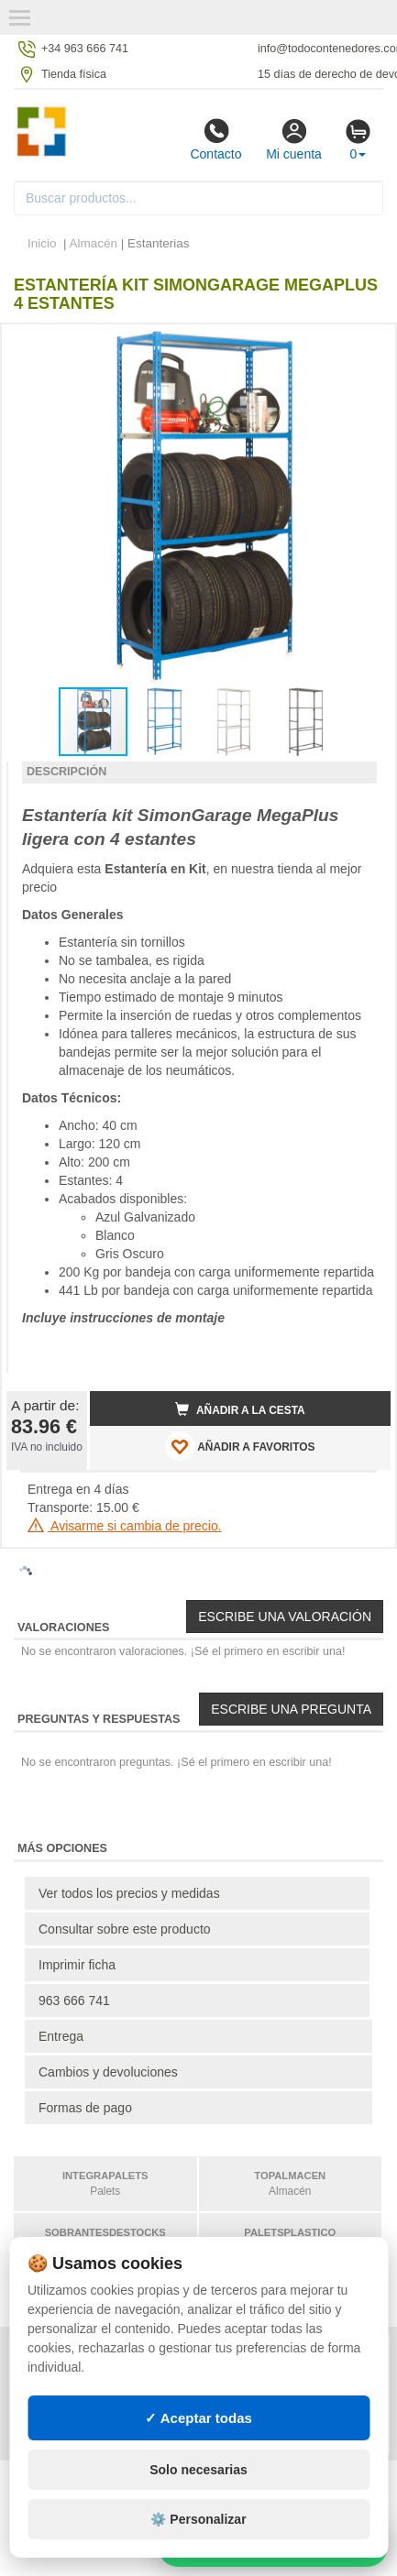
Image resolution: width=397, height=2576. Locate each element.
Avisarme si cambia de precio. (125, 1525)
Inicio (42, 243)
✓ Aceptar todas (198, 2418)
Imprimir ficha (77, 1964)
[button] (360, 345)
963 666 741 (74, 2000)
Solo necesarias (198, 2469)
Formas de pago (85, 2107)
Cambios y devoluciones (108, 2072)
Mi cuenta (294, 139)
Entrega (61, 2036)
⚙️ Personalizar (198, 2519)
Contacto (215, 139)
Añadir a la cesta (240, 1409)
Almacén (94, 243)
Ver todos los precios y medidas (129, 1893)
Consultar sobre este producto (125, 1929)
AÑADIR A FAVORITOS (239, 1446)
